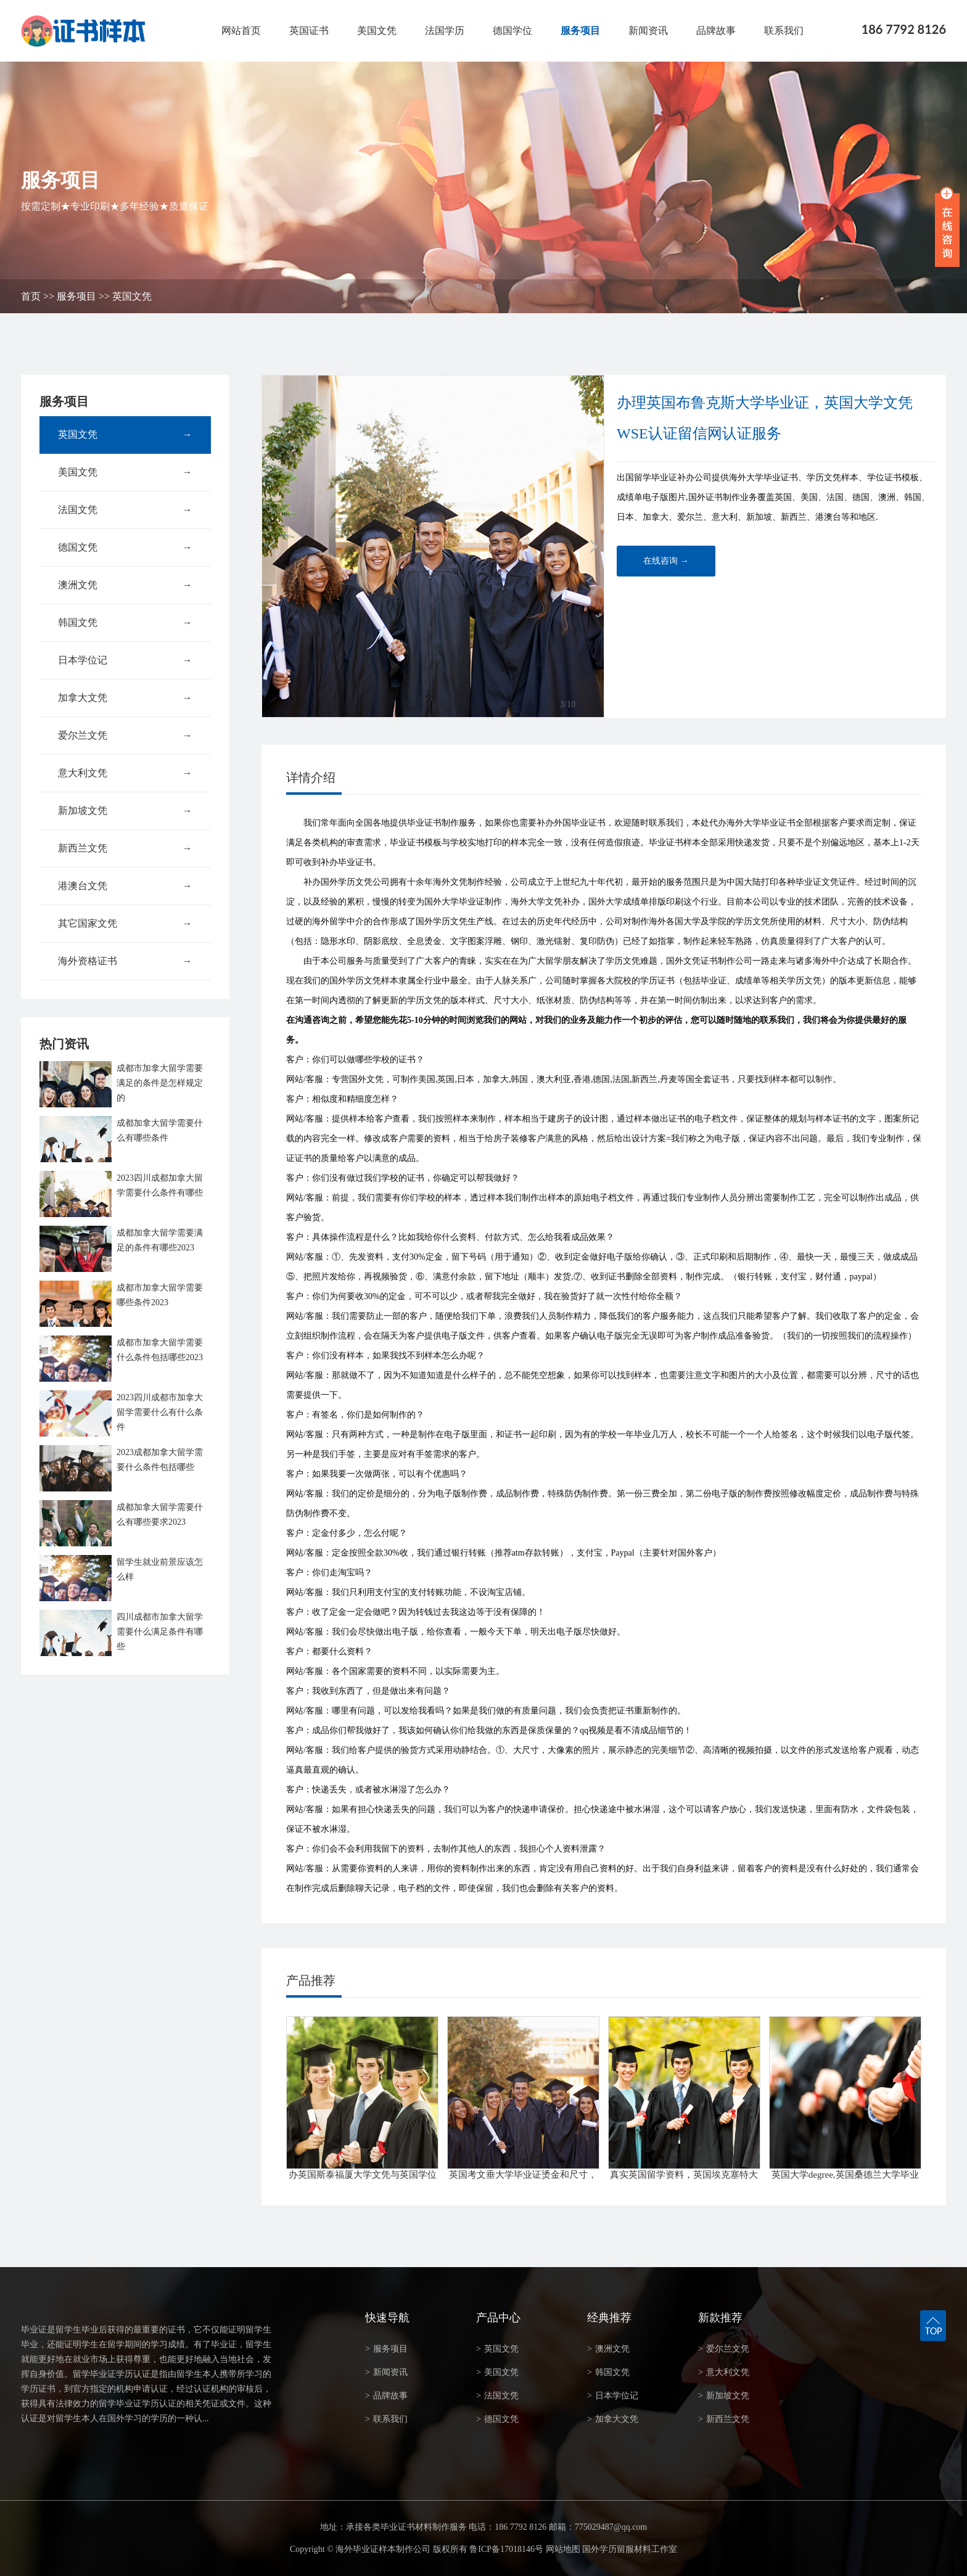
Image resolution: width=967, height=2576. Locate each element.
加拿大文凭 (125, 697)
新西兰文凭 (125, 848)
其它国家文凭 (125, 923)
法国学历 (444, 30)
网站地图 (563, 2549)
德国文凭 (125, 547)
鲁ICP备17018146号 (506, 2549)
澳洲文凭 (125, 585)
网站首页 (241, 30)
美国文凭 (377, 30)
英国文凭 (132, 296)
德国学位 (512, 30)
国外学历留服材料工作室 (629, 2549)
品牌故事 (716, 30)
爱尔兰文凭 (125, 735)
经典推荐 (609, 2317)
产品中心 (498, 2317)
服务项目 (580, 30)
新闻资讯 (648, 30)
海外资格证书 (125, 961)
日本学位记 (125, 660)
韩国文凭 (125, 622)
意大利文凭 (125, 773)
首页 (31, 296)
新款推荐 (720, 2317)
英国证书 (309, 30)
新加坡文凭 (125, 810)
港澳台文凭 (125, 886)
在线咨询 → (666, 560)
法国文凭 (125, 509)
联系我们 (784, 30)
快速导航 (387, 2317)
